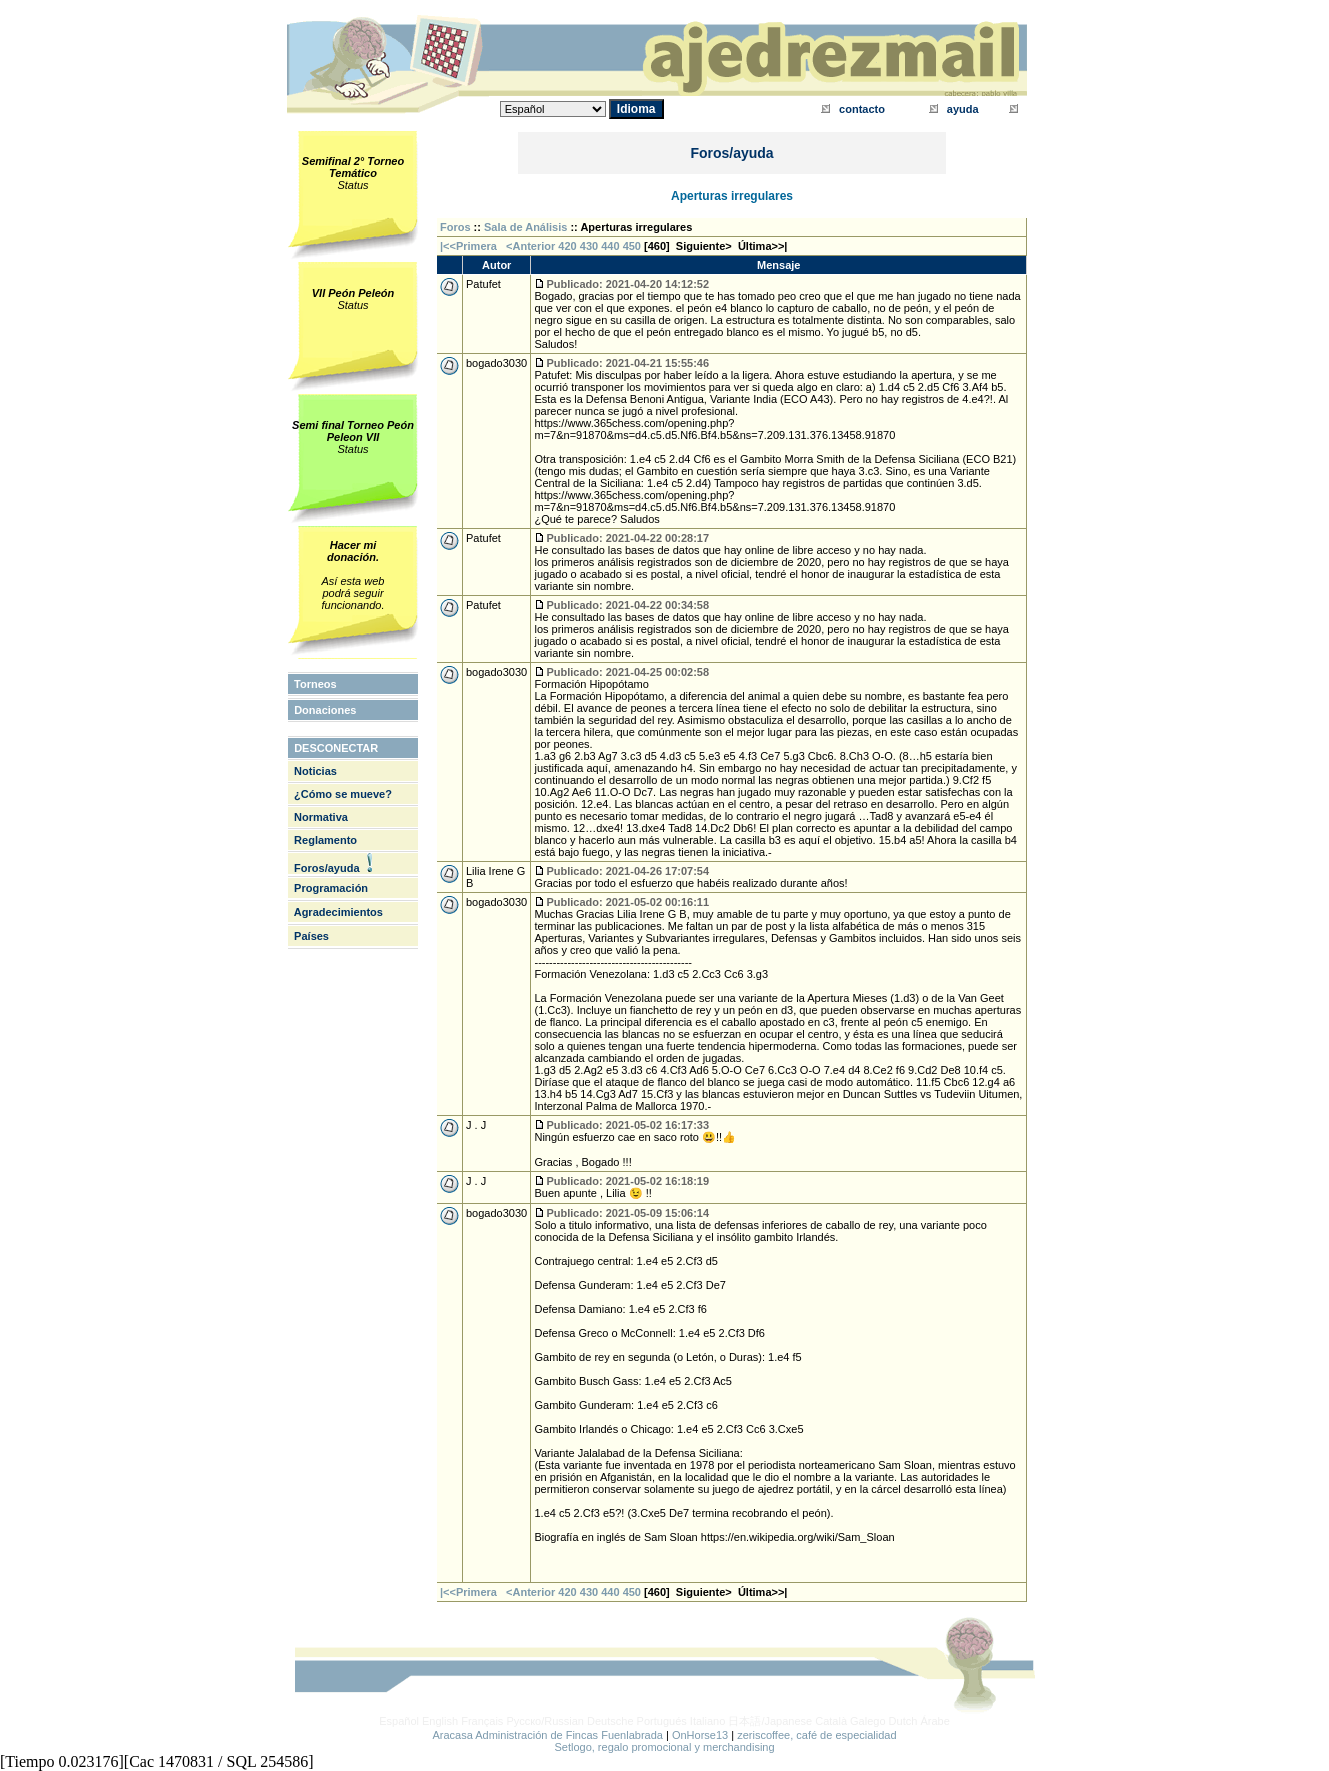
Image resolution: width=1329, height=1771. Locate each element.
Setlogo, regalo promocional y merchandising (664, 1747)
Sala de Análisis (525, 227)
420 (567, 246)
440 (610, 246)
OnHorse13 (700, 1735)
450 (632, 246)
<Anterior (529, 246)
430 (589, 246)
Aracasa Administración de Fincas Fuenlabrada (547, 1735)
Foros (455, 227)
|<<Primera (468, 246)
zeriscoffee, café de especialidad (816, 1735)
